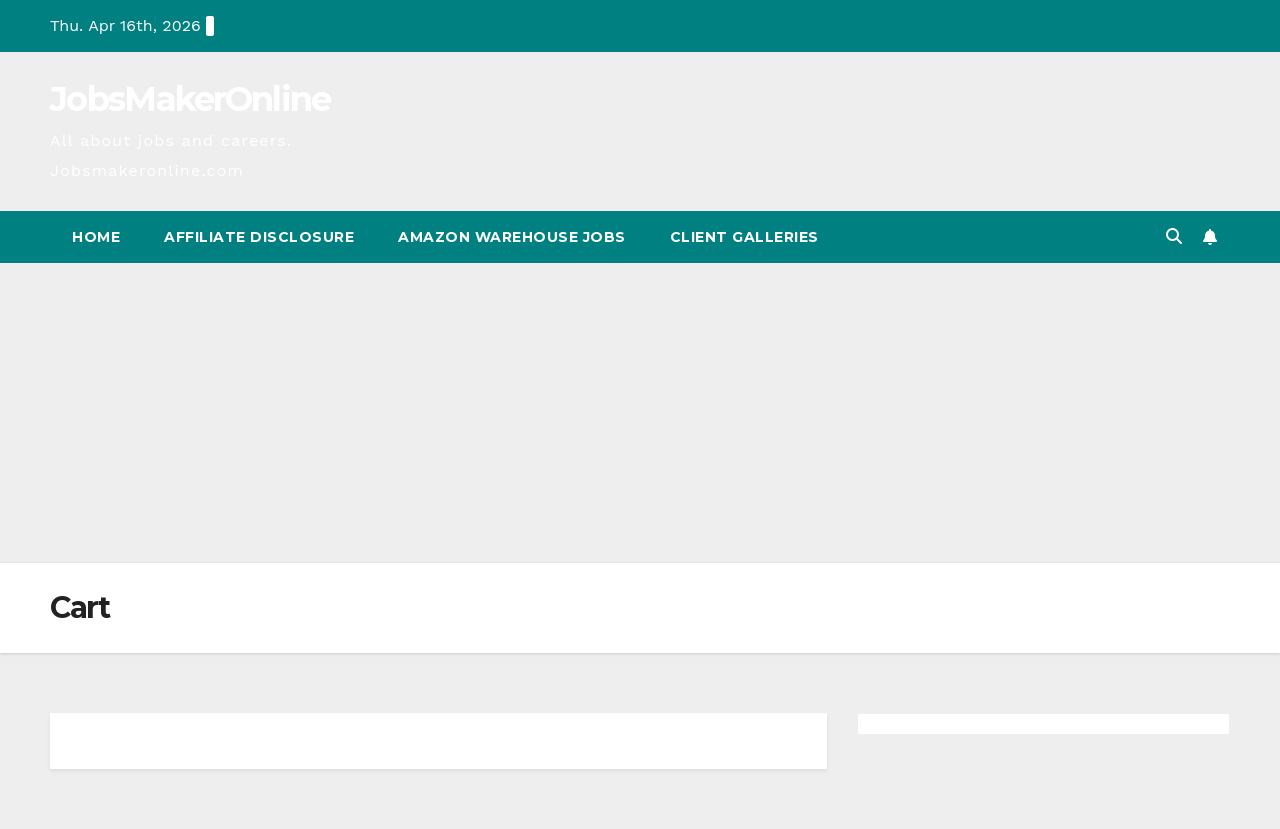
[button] (1174, 236)
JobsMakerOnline (190, 99)
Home (96, 237)
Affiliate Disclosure (259, 237)
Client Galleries (744, 237)
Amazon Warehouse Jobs (512, 237)
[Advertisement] (640, 413)
